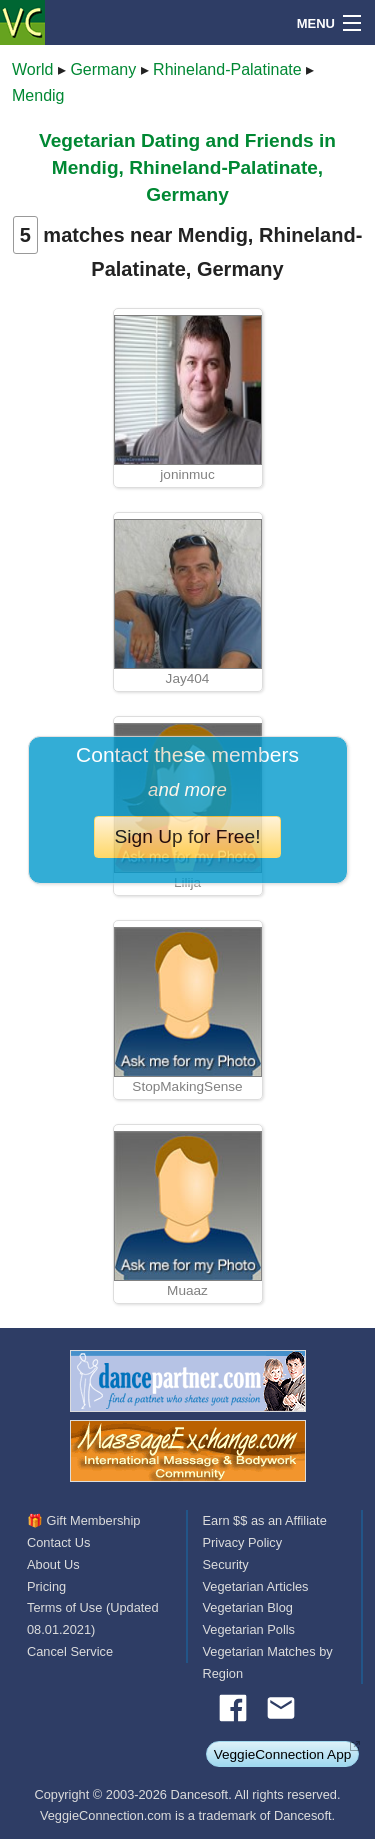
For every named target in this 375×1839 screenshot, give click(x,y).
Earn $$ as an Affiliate (265, 1520)
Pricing (46, 1586)
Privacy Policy (243, 1542)
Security (226, 1564)
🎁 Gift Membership (83, 1520)
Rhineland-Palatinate (227, 69)
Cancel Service (70, 1651)
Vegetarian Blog (248, 1607)
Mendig (38, 95)
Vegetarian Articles (256, 1586)
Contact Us (58, 1542)
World (33, 69)
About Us (53, 1564)
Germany (103, 69)
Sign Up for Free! (187, 836)
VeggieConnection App (283, 1754)
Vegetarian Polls (249, 1629)
